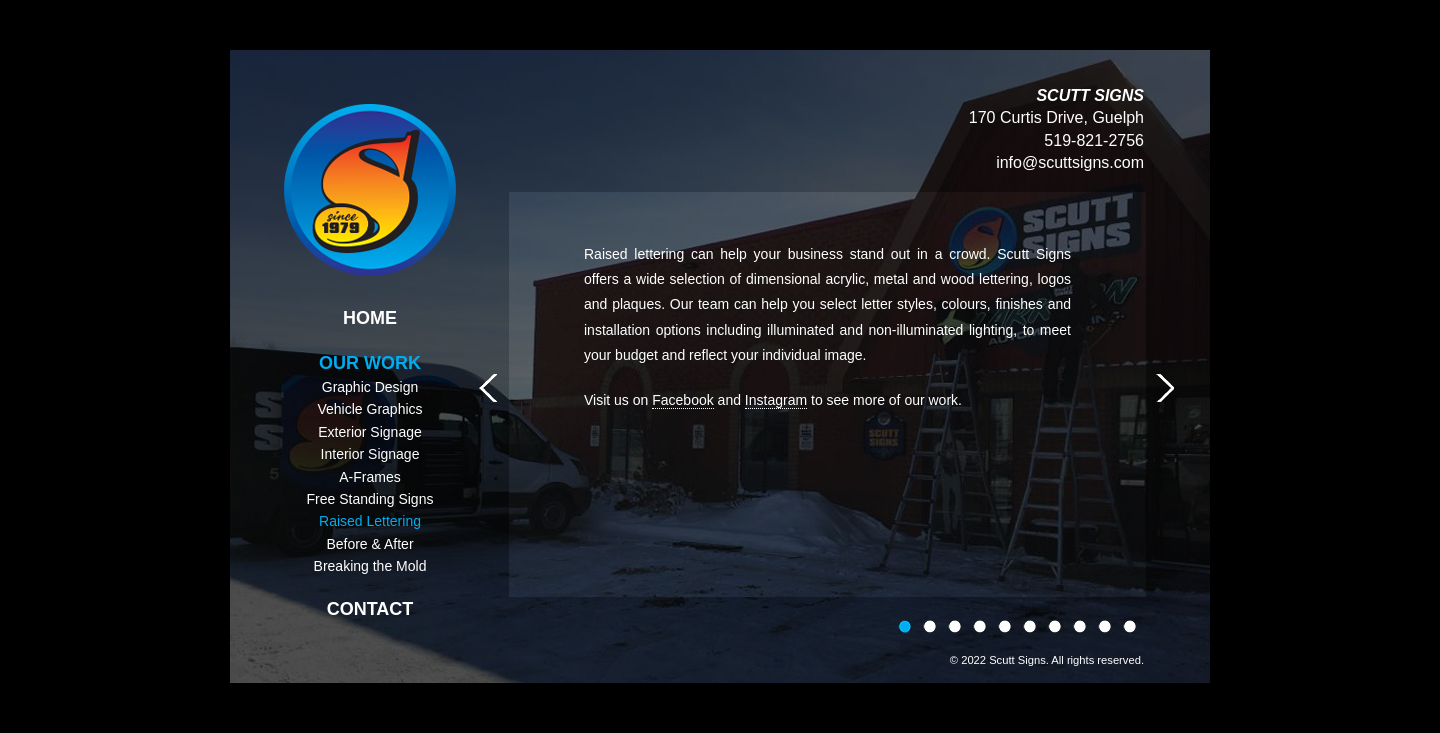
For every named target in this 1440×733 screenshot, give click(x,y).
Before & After (369, 544)
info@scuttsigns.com (1070, 162)
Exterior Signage (370, 432)
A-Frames (369, 477)
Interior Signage (370, 454)
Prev (488, 388)
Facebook (682, 400)
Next (1165, 388)
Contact (370, 609)
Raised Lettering (370, 521)
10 (1130, 628)
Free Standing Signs (370, 499)
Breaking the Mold (370, 566)
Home (370, 318)
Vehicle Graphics (369, 409)
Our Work (370, 363)
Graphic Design (370, 387)
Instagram (776, 400)
